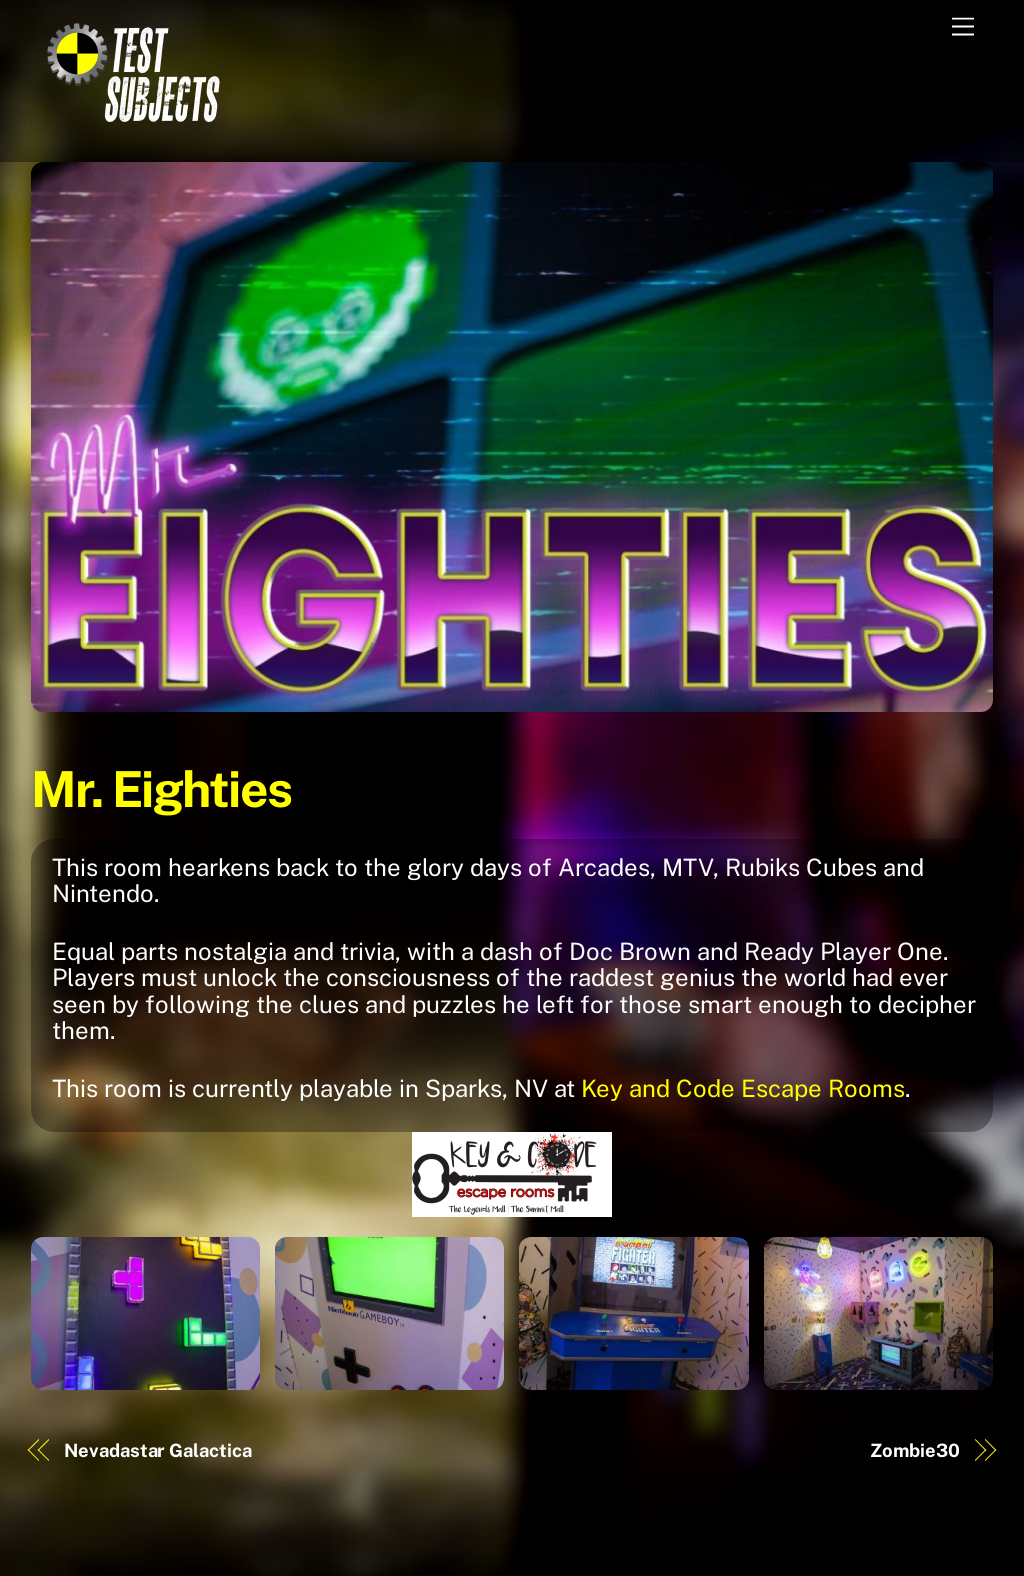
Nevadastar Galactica (157, 1450)
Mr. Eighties (161, 789)
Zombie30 (914, 1450)
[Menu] (963, 27)
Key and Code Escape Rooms (743, 1088)
